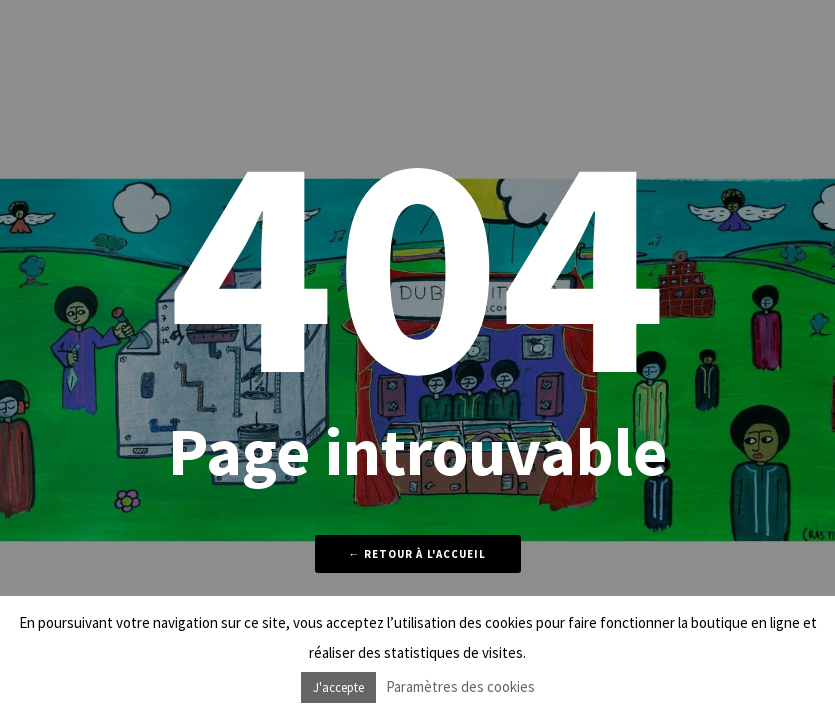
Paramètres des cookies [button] (460, 686)
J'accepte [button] (338, 687)
